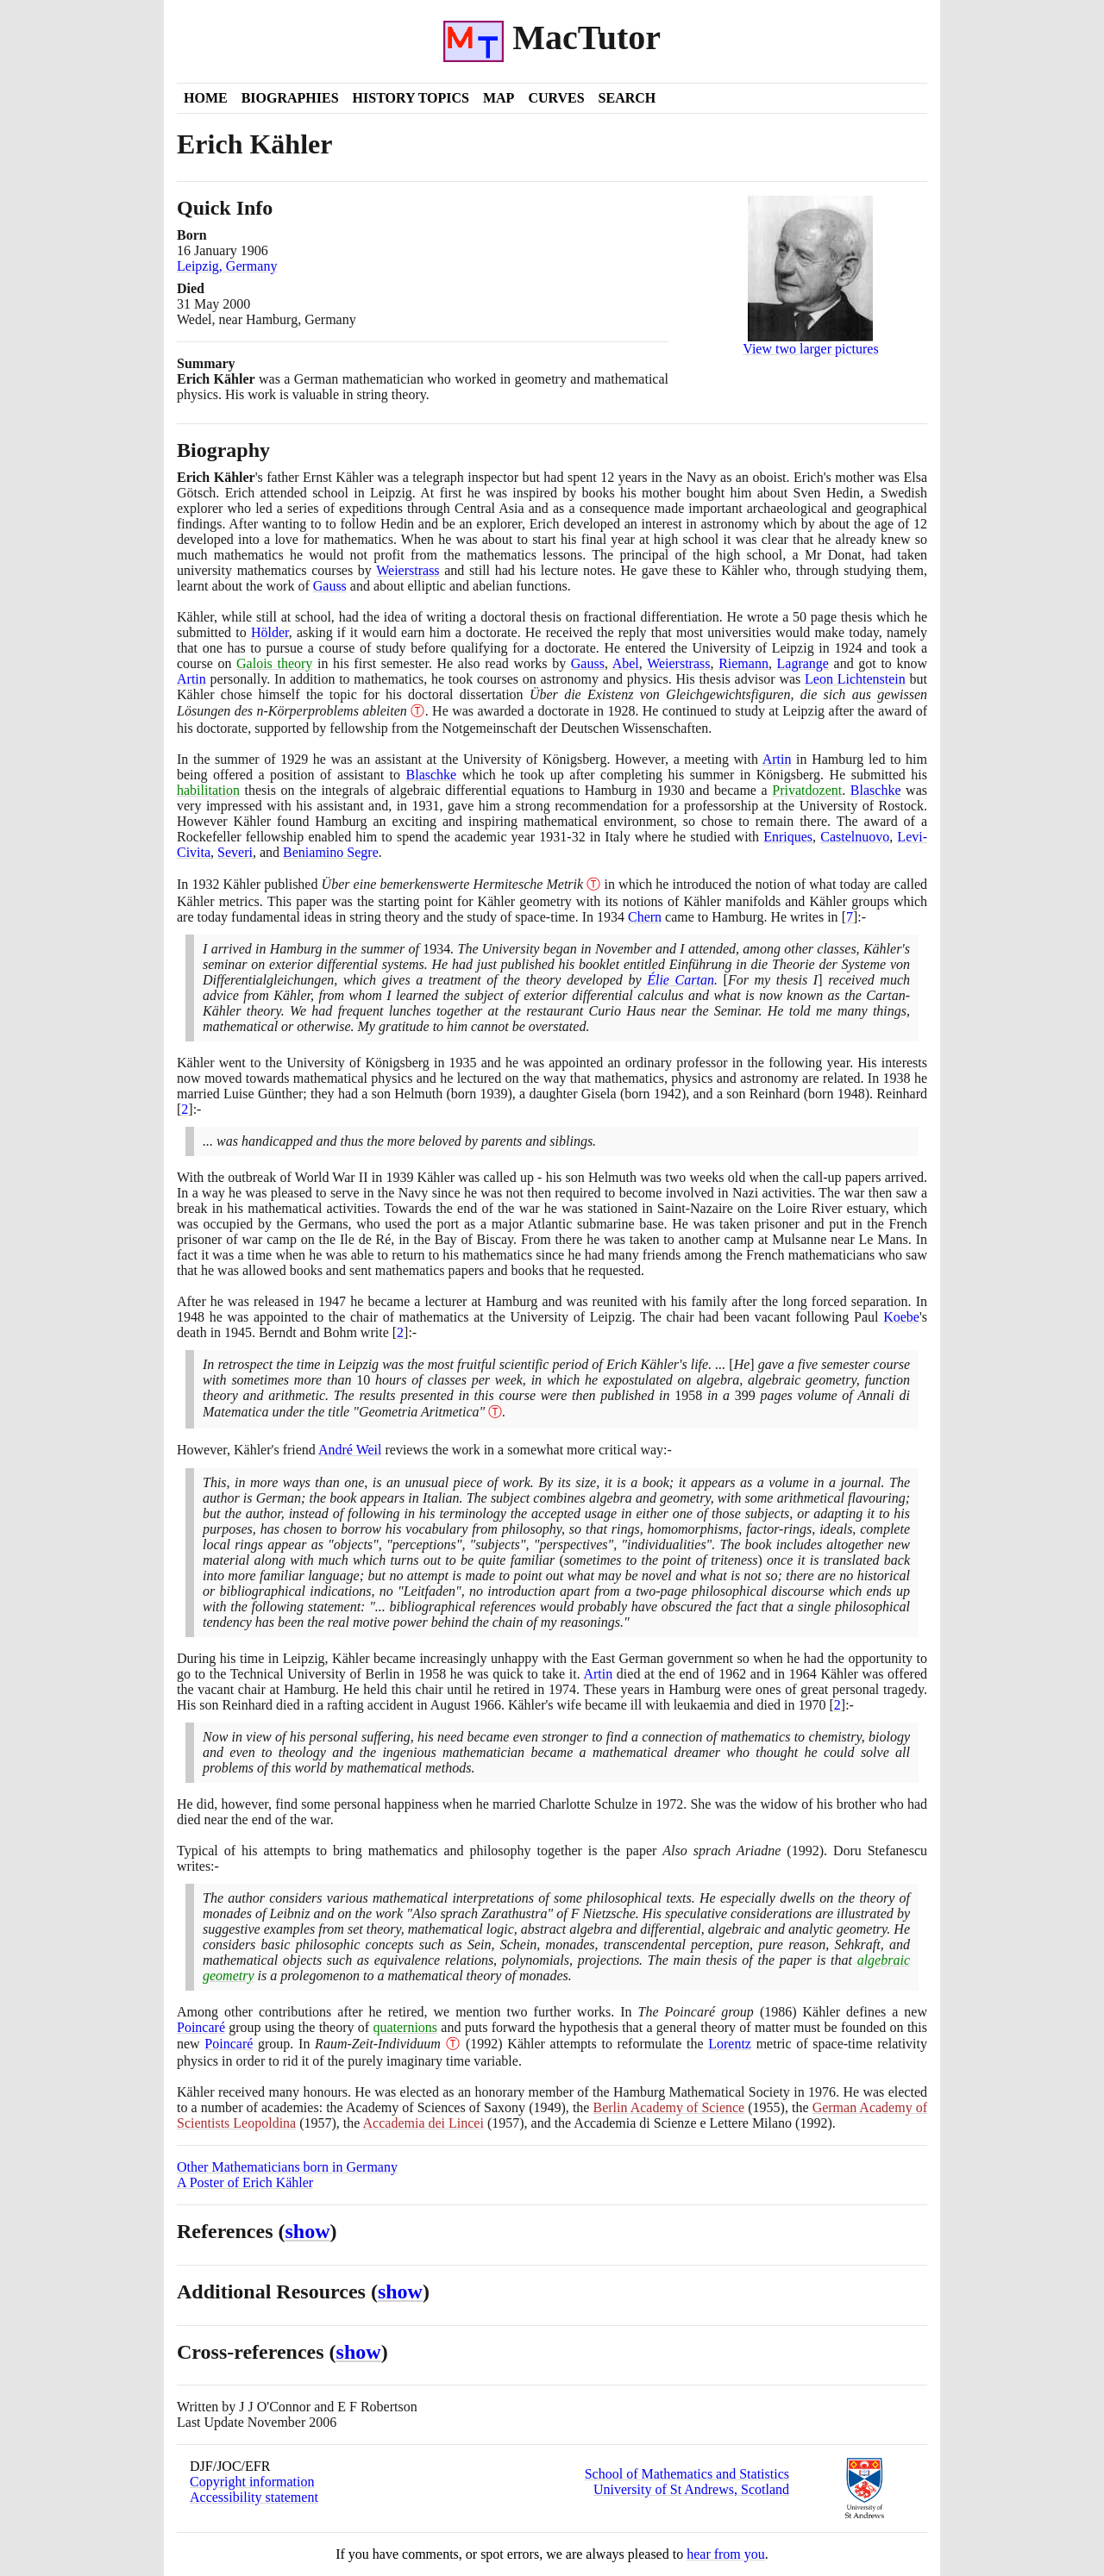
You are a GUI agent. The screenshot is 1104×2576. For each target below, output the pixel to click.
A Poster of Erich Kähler (245, 2182)
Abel (625, 663)
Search (627, 98)
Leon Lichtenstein (855, 679)
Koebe (901, 1317)
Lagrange (803, 663)
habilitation (208, 790)
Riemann (743, 663)
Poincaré (201, 2027)
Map (498, 98)
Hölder (270, 632)
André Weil (350, 1449)
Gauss (330, 585)
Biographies (290, 98)
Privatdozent (807, 790)
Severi (235, 852)
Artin (191, 679)
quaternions (405, 2027)
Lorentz (729, 2043)
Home (206, 98)
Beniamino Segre (331, 852)
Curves (556, 98)
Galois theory (274, 663)
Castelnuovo (854, 836)
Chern (645, 917)
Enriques (787, 836)
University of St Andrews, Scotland (691, 2489)
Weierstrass (407, 570)
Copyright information (252, 2481)
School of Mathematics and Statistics (687, 2474)
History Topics (411, 98)
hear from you (726, 2554)
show (307, 2231)
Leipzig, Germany (227, 266)
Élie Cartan (680, 979)
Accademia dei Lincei (423, 2123)
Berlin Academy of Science (669, 2107)
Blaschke (431, 774)
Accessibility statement (254, 2497)
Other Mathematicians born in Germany (287, 2167)
